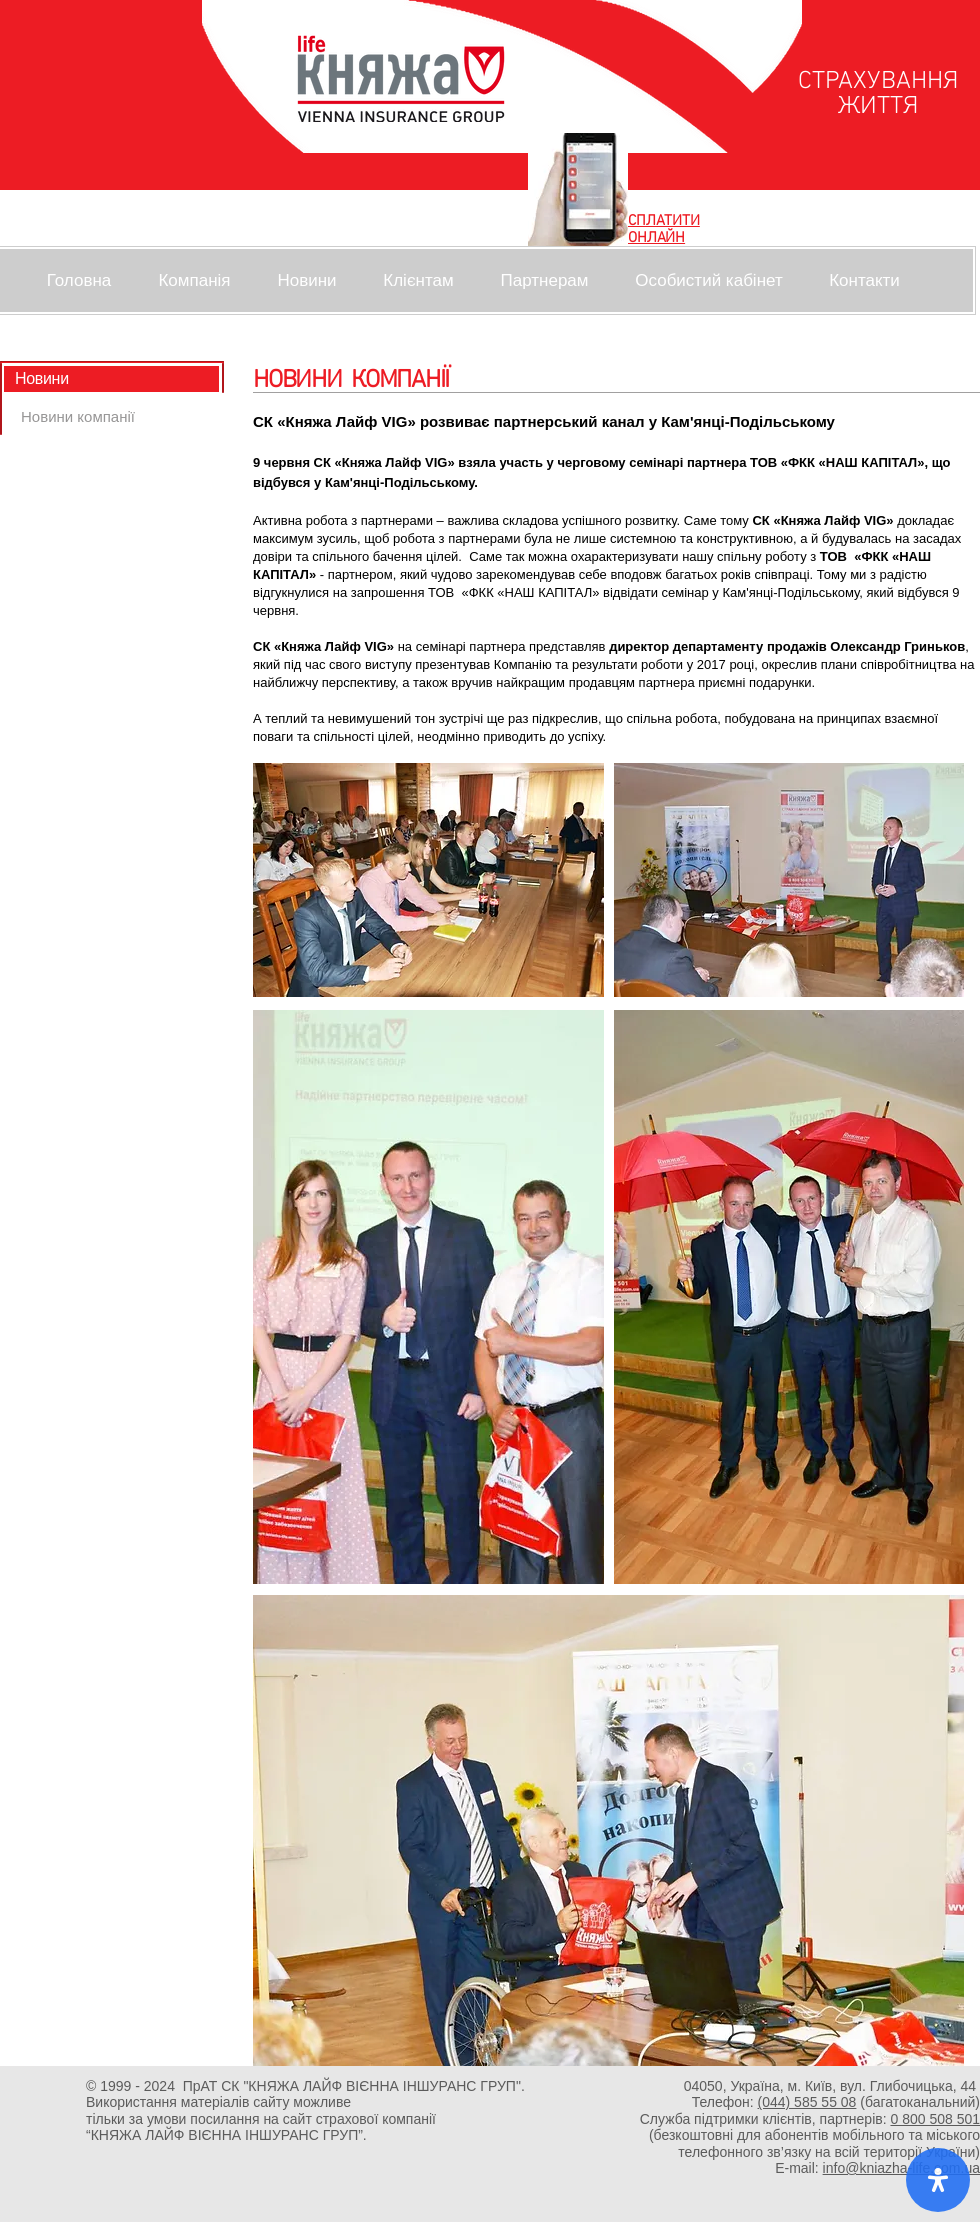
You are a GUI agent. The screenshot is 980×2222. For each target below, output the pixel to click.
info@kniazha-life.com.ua (901, 2168)
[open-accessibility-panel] (938, 2180)
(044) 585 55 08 (807, 2102)
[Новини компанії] (78, 416)
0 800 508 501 (935, 2119)
